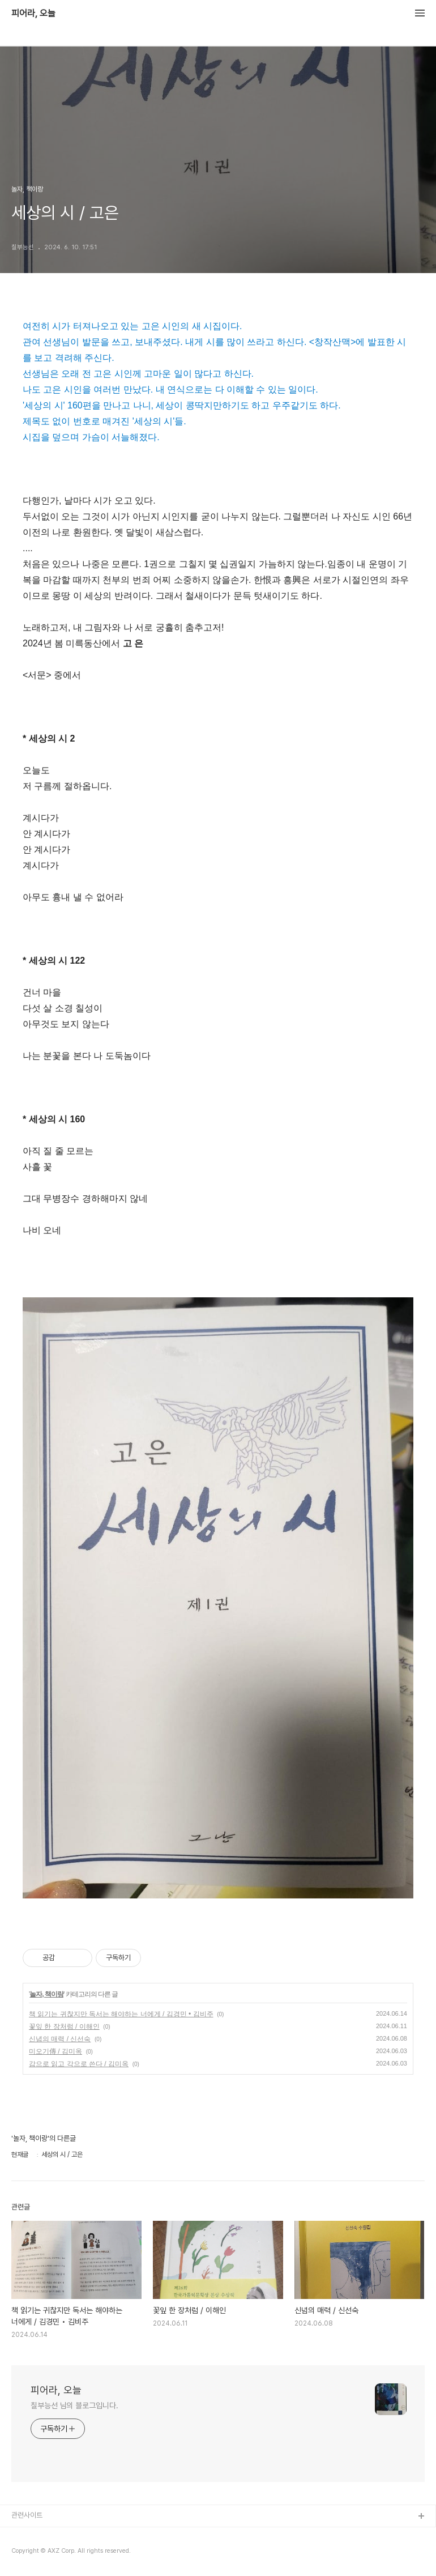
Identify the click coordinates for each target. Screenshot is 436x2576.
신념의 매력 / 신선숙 (60, 2039)
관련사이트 (26, 2515)
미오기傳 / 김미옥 (55, 2051)
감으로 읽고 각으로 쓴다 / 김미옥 (79, 2064)
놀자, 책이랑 (46, 1994)
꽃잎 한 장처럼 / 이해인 (64, 2026)
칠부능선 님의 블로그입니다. (74, 2405)
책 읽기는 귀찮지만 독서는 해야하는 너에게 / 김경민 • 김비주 (121, 2014)
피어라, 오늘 (33, 13)
